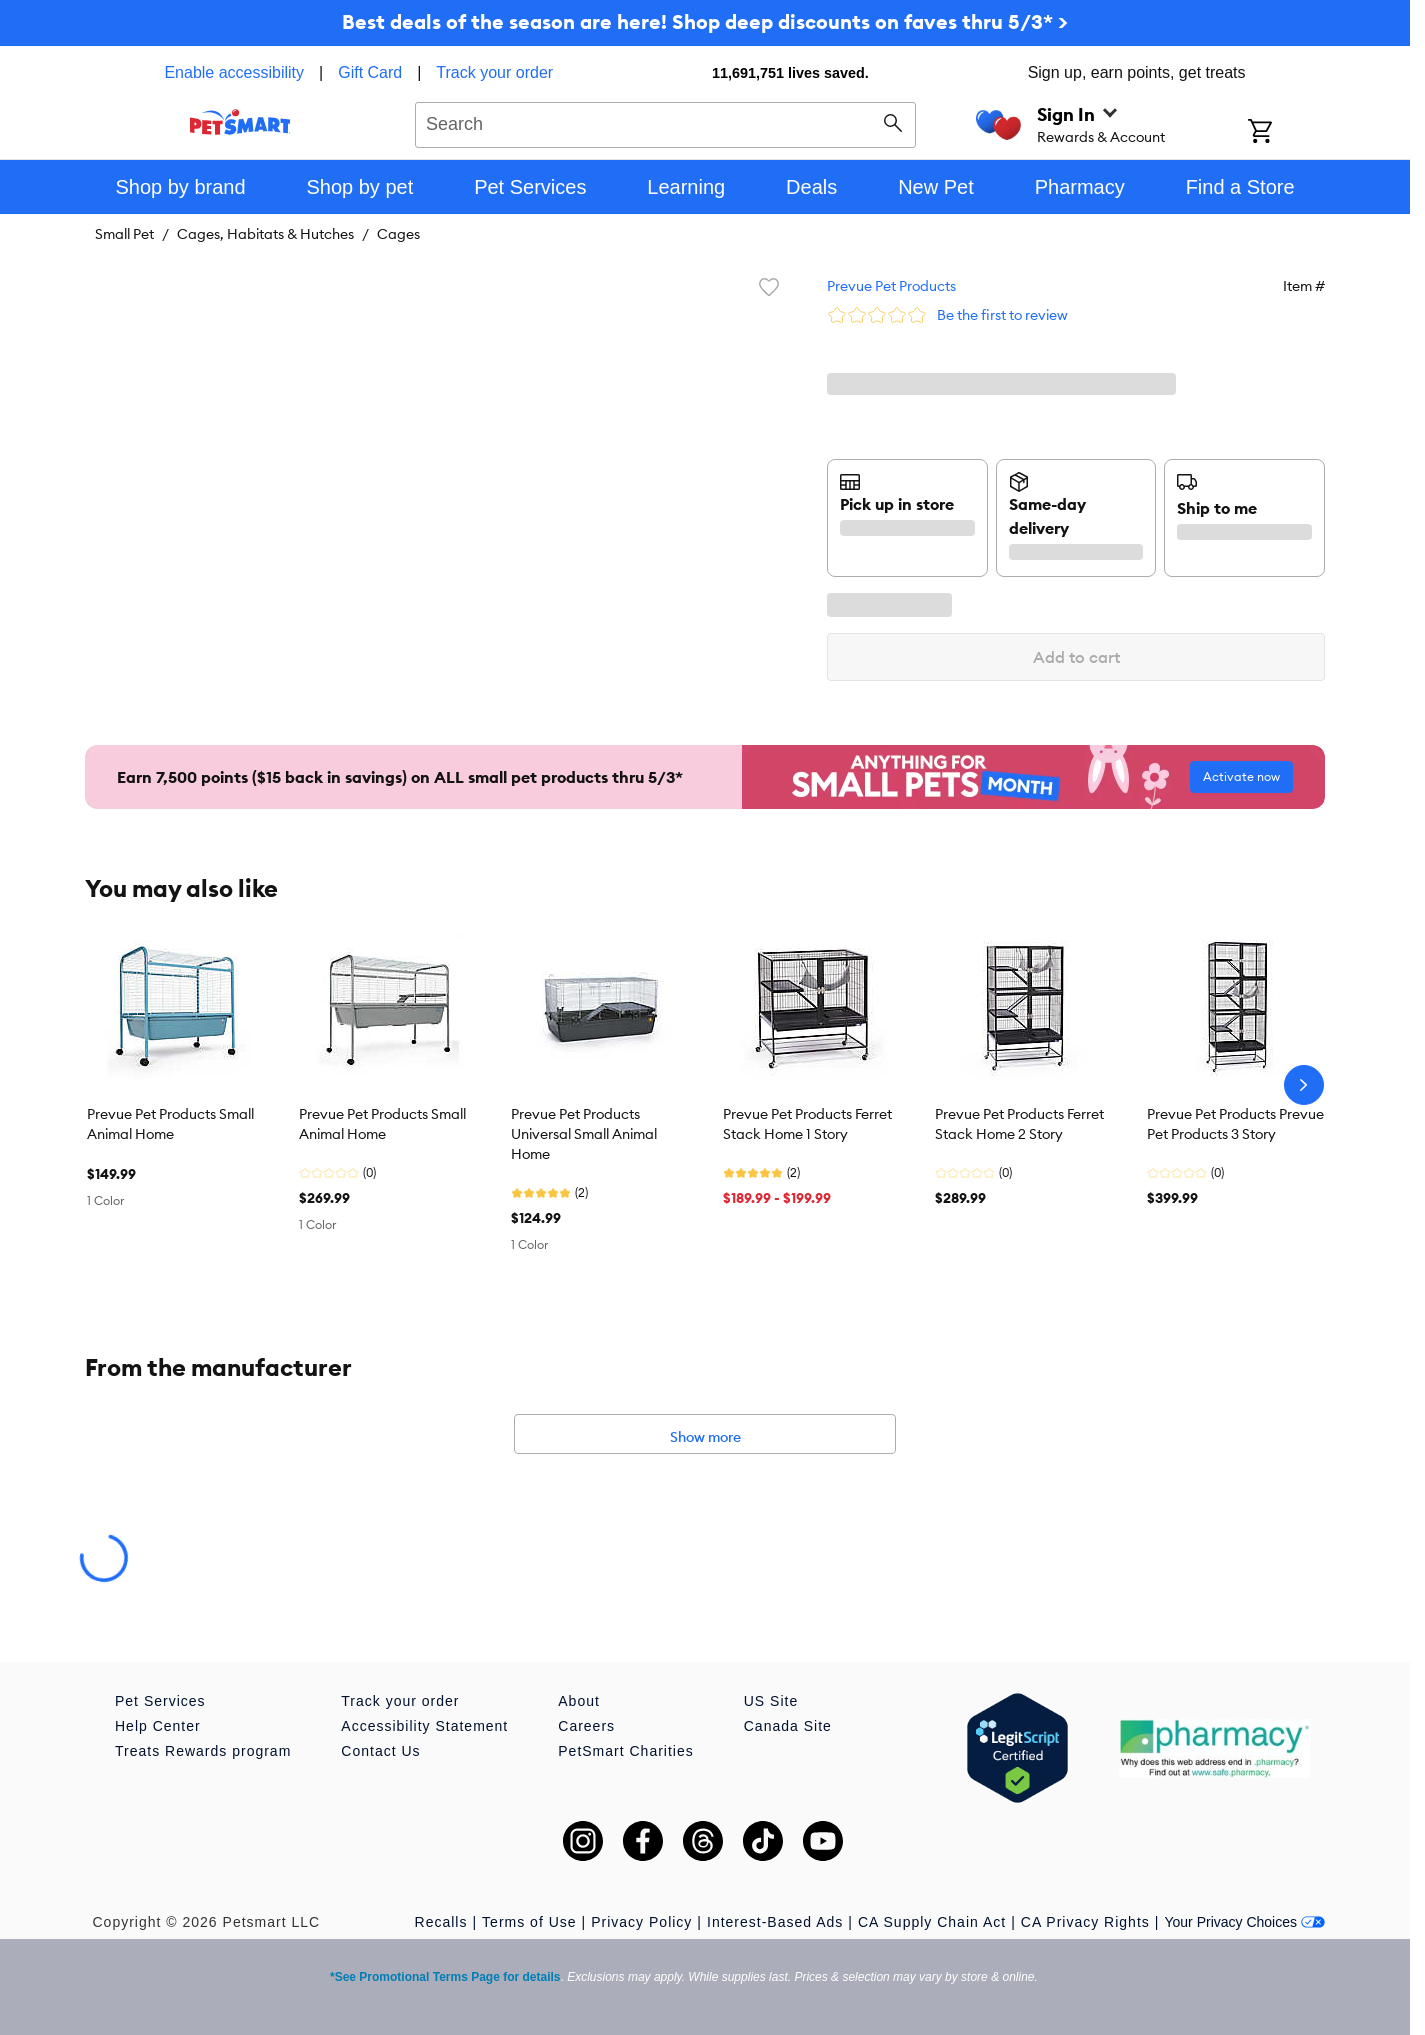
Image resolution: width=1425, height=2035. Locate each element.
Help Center (158, 1726)
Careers (586, 1726)
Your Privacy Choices (1244, 1922)
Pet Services (160, 1701)
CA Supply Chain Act (932, 1922)
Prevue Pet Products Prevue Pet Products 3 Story (1235, 1124)
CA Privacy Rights (1085, 1922)
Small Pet (124, 234)
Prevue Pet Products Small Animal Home (170, 1124)
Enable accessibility (234, 72)
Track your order (494, 72)
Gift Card (370, 72)
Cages (398, 234)
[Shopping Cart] (1286, 133)
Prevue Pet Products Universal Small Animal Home (584, 1134)
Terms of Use (529, 1922)
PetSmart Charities (625, 1751)
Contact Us (380, 1751)
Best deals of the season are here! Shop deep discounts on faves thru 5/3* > (705, 21)
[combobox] (665, 122)
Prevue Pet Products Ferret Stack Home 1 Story (807, 1124)
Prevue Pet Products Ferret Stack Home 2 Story (1019, 1124)
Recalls (441, 1922)
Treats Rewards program (203, 1751)
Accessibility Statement (424, 1726)
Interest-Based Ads (775, 1922)
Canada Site (788, 1726)
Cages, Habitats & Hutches (265, 234)
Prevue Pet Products (891, 286)
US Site (771, 1701)
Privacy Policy (641, 1922)
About (579, 1701)
